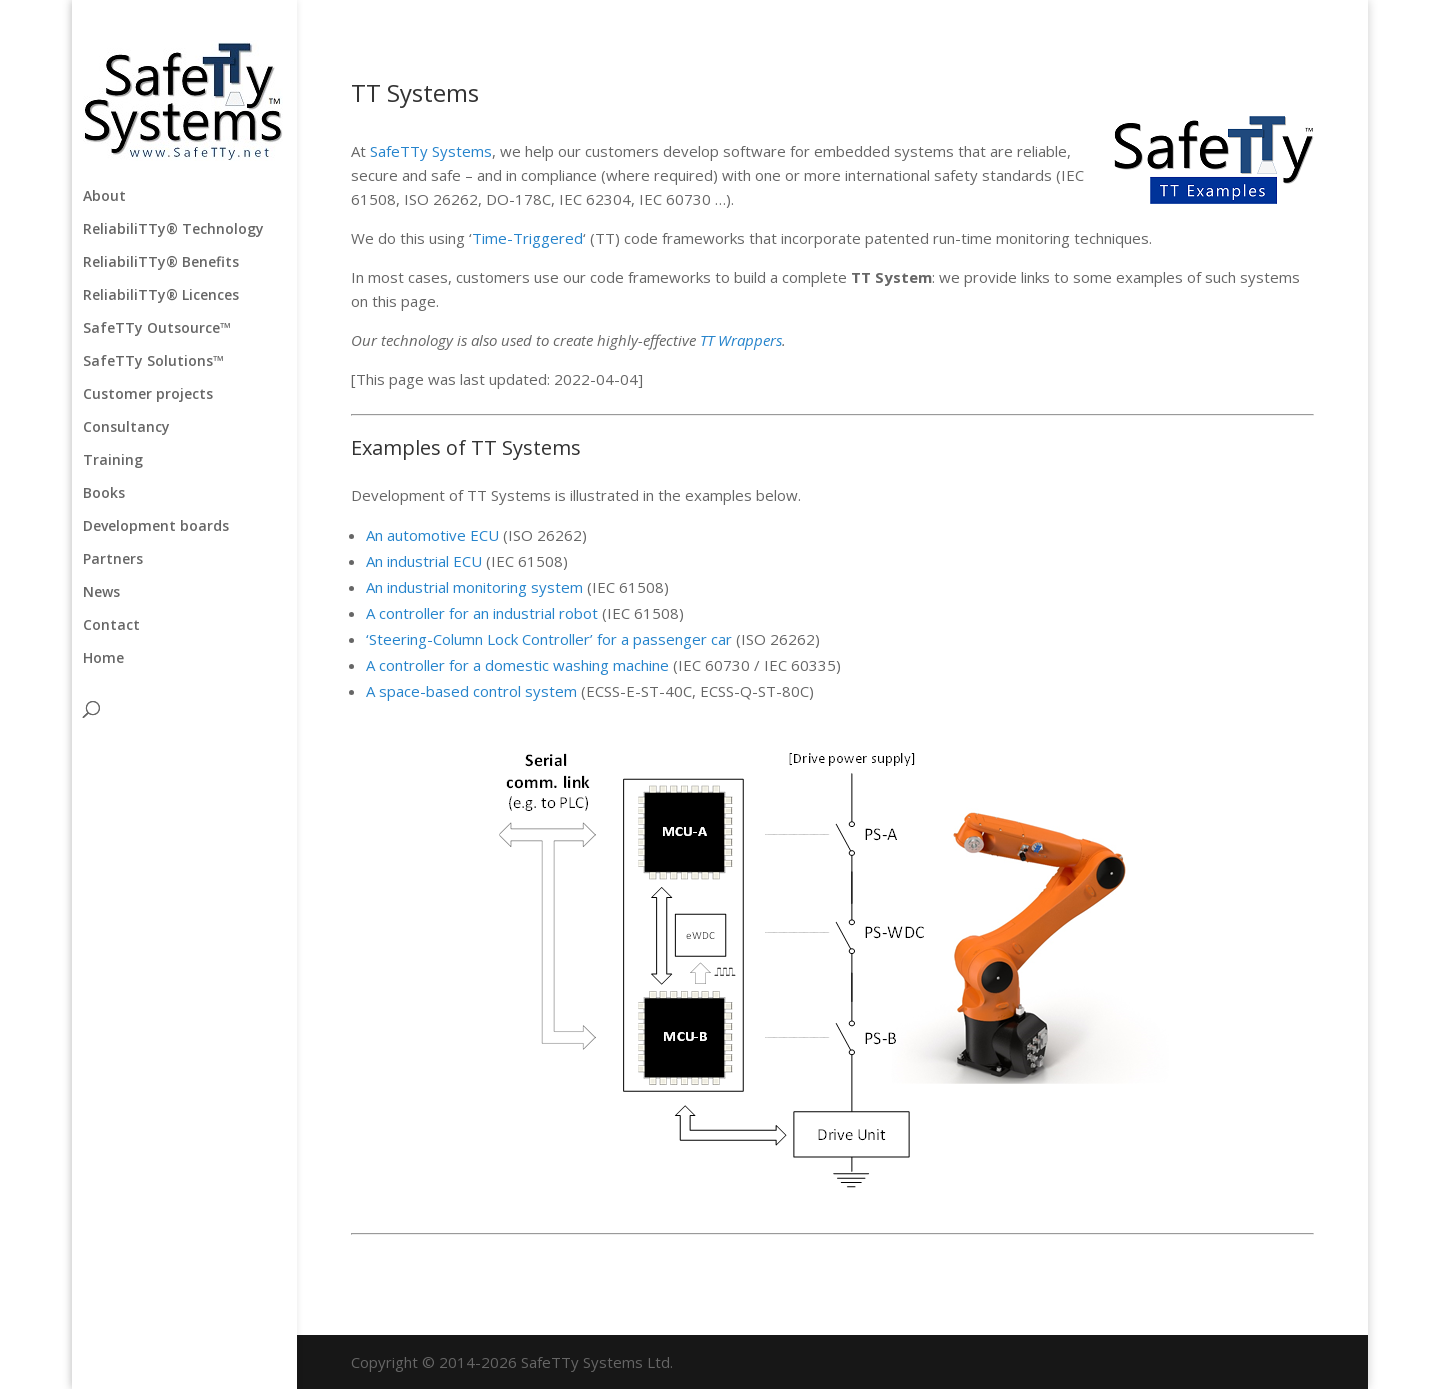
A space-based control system (471, 691)
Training (113, 461)
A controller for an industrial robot (482, 613)
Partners (113, 560)
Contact (111, 626)
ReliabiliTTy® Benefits (161, 263)
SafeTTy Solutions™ (153, 362)
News (101, 593)
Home (103, 659)
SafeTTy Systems (431, 151)
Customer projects (148, 395)
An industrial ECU (426, 561)
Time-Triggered (527, 238)
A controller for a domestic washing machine (517, 665)
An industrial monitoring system (474, 587)
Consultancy (126, 428)
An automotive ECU (434, 535)
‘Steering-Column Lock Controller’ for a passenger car (549, 639)
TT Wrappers (741, 340)
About (104, 197)
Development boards (156, 527)
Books (104, 494)
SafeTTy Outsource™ (157, 329)
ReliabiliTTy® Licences (161, 296)
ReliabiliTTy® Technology (173, 230)
